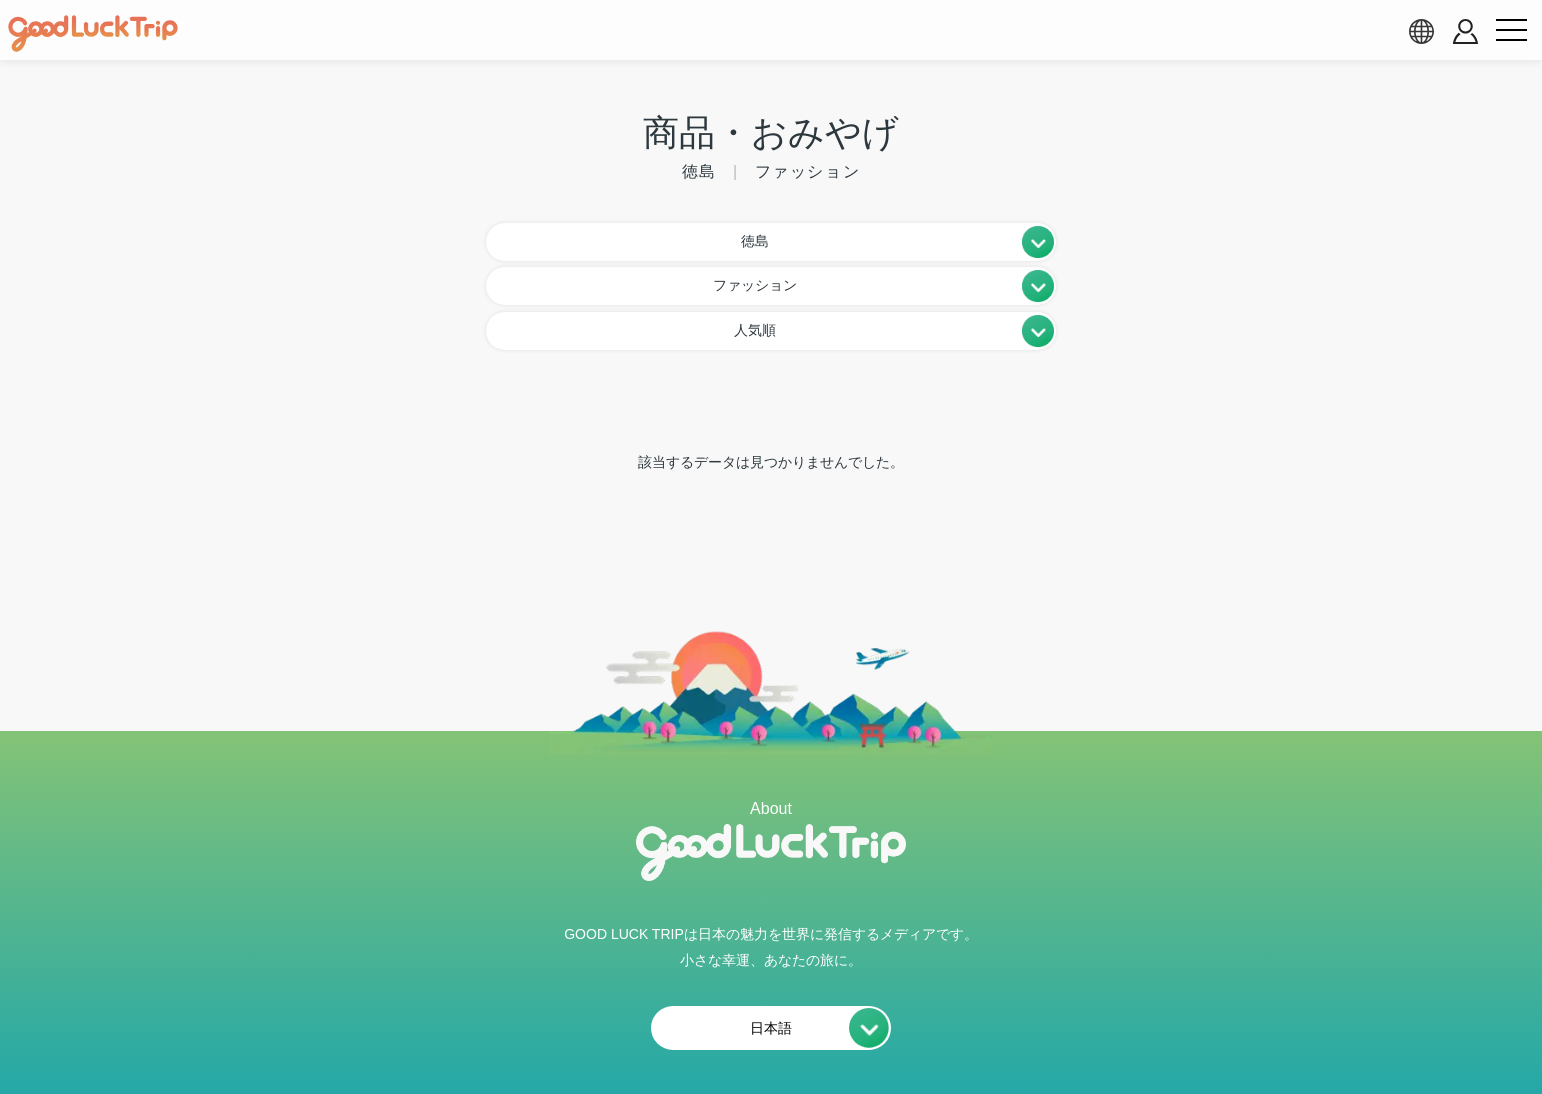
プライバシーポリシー (765, 1031)
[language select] (1421, 31)
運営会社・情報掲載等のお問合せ (1002, 1031)
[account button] (1465, 31)
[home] (93, 34)
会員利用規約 (601, 1031)
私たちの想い (468, 1031)
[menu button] (1511, 31)
